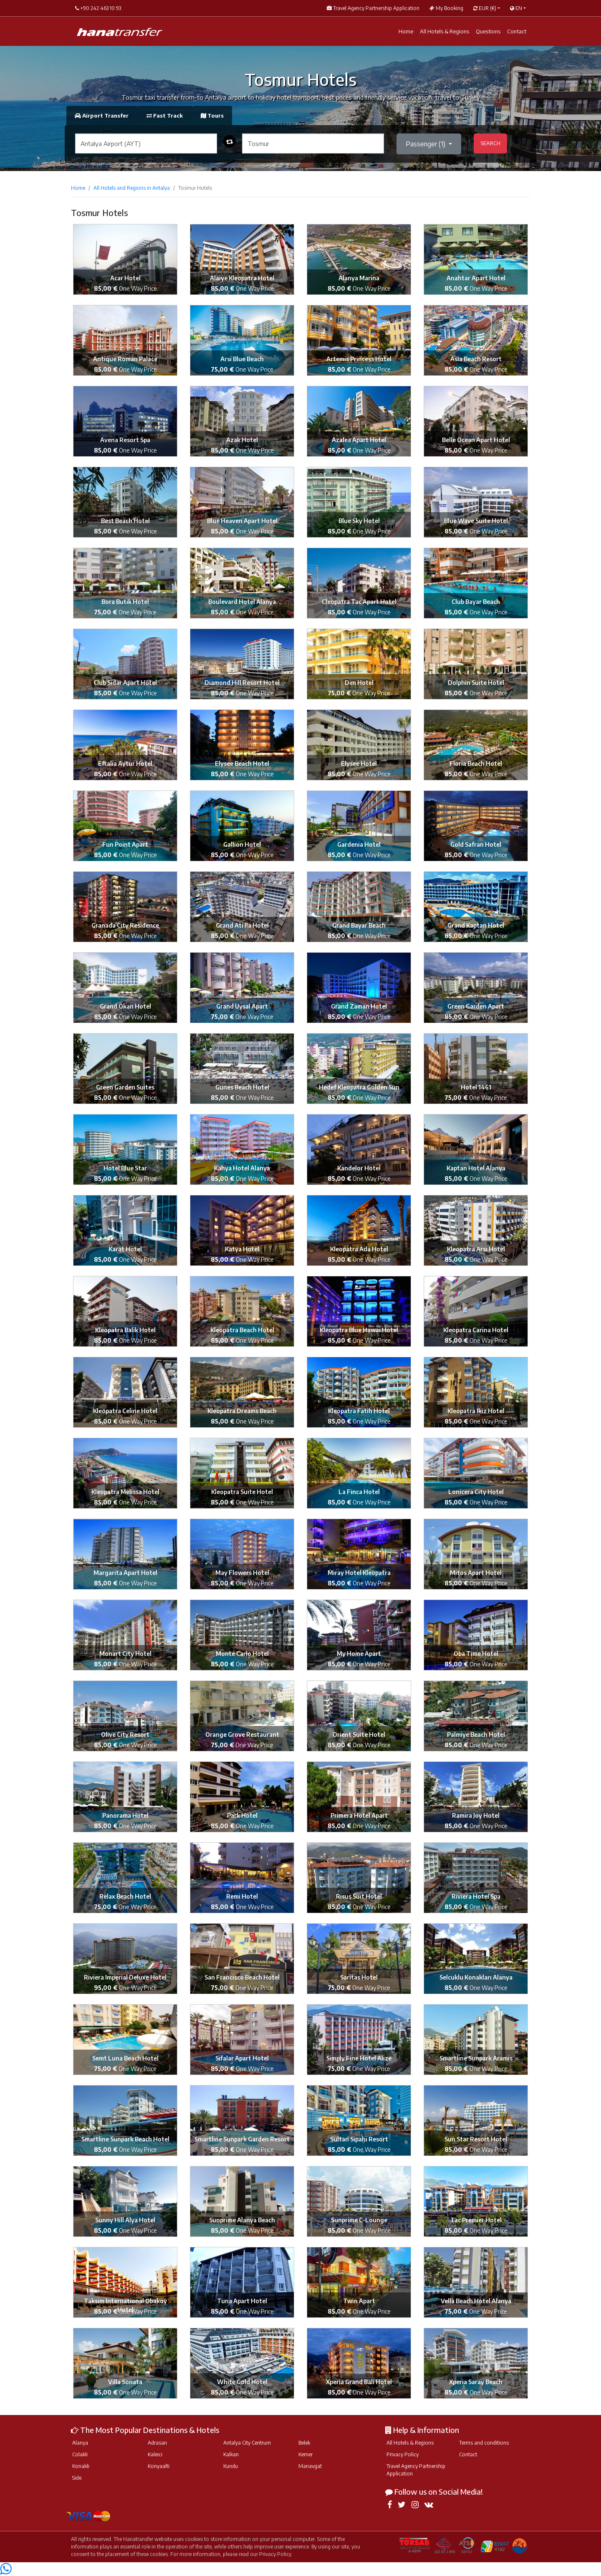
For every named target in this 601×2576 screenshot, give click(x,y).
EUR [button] (484, 8)
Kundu (230, 2466)
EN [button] (516, 8)
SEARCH (490, 143)
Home (406, 31)
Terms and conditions (484, 2443)
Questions (488, 31)
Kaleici (155, 2454)
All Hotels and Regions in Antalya (131, 188)
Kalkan (231, 2454)
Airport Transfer (102, 115)
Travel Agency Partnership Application (415, 2470)
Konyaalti (158, 2466)
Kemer (305, 2454)
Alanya (80, 2443)
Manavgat (310, 2466)
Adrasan (157, 2443)
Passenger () (426, 144)
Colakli (80, 2454)
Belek (304, 2443)
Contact (516, 31)
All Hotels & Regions (444, 31)
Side (76, 2478)
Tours (212, 115)
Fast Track (165, 115)
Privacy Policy (402, 2454)
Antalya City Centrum (247, 2443)
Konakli (80, 2466)
